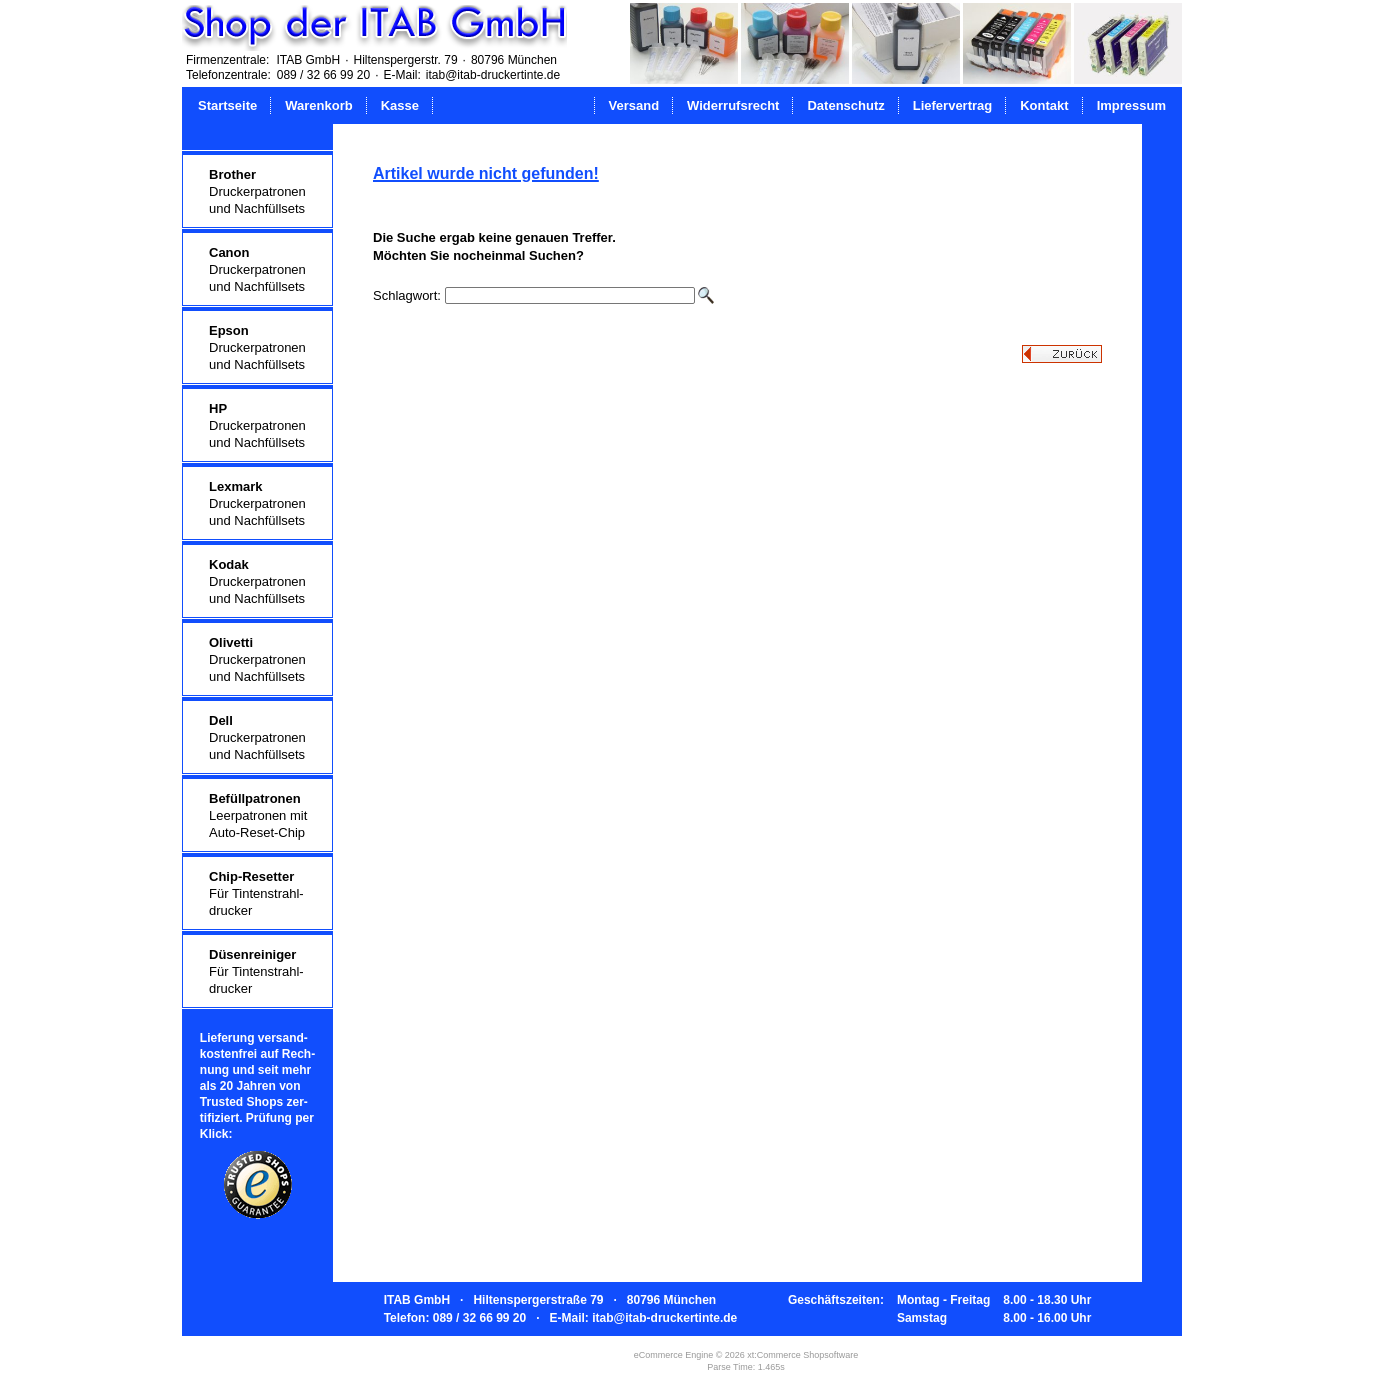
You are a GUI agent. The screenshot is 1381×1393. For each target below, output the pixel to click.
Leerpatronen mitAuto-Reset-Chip (258, 815)
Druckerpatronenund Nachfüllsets (257, 191)
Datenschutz (845, 105)
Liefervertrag (952, 105)
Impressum (1131, 105)
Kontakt (1044, 105)
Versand (634, 105)
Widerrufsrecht (733, 105)
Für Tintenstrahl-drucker (256, 893)
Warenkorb (318, 105)
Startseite (227, 105)
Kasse (400, 105)
